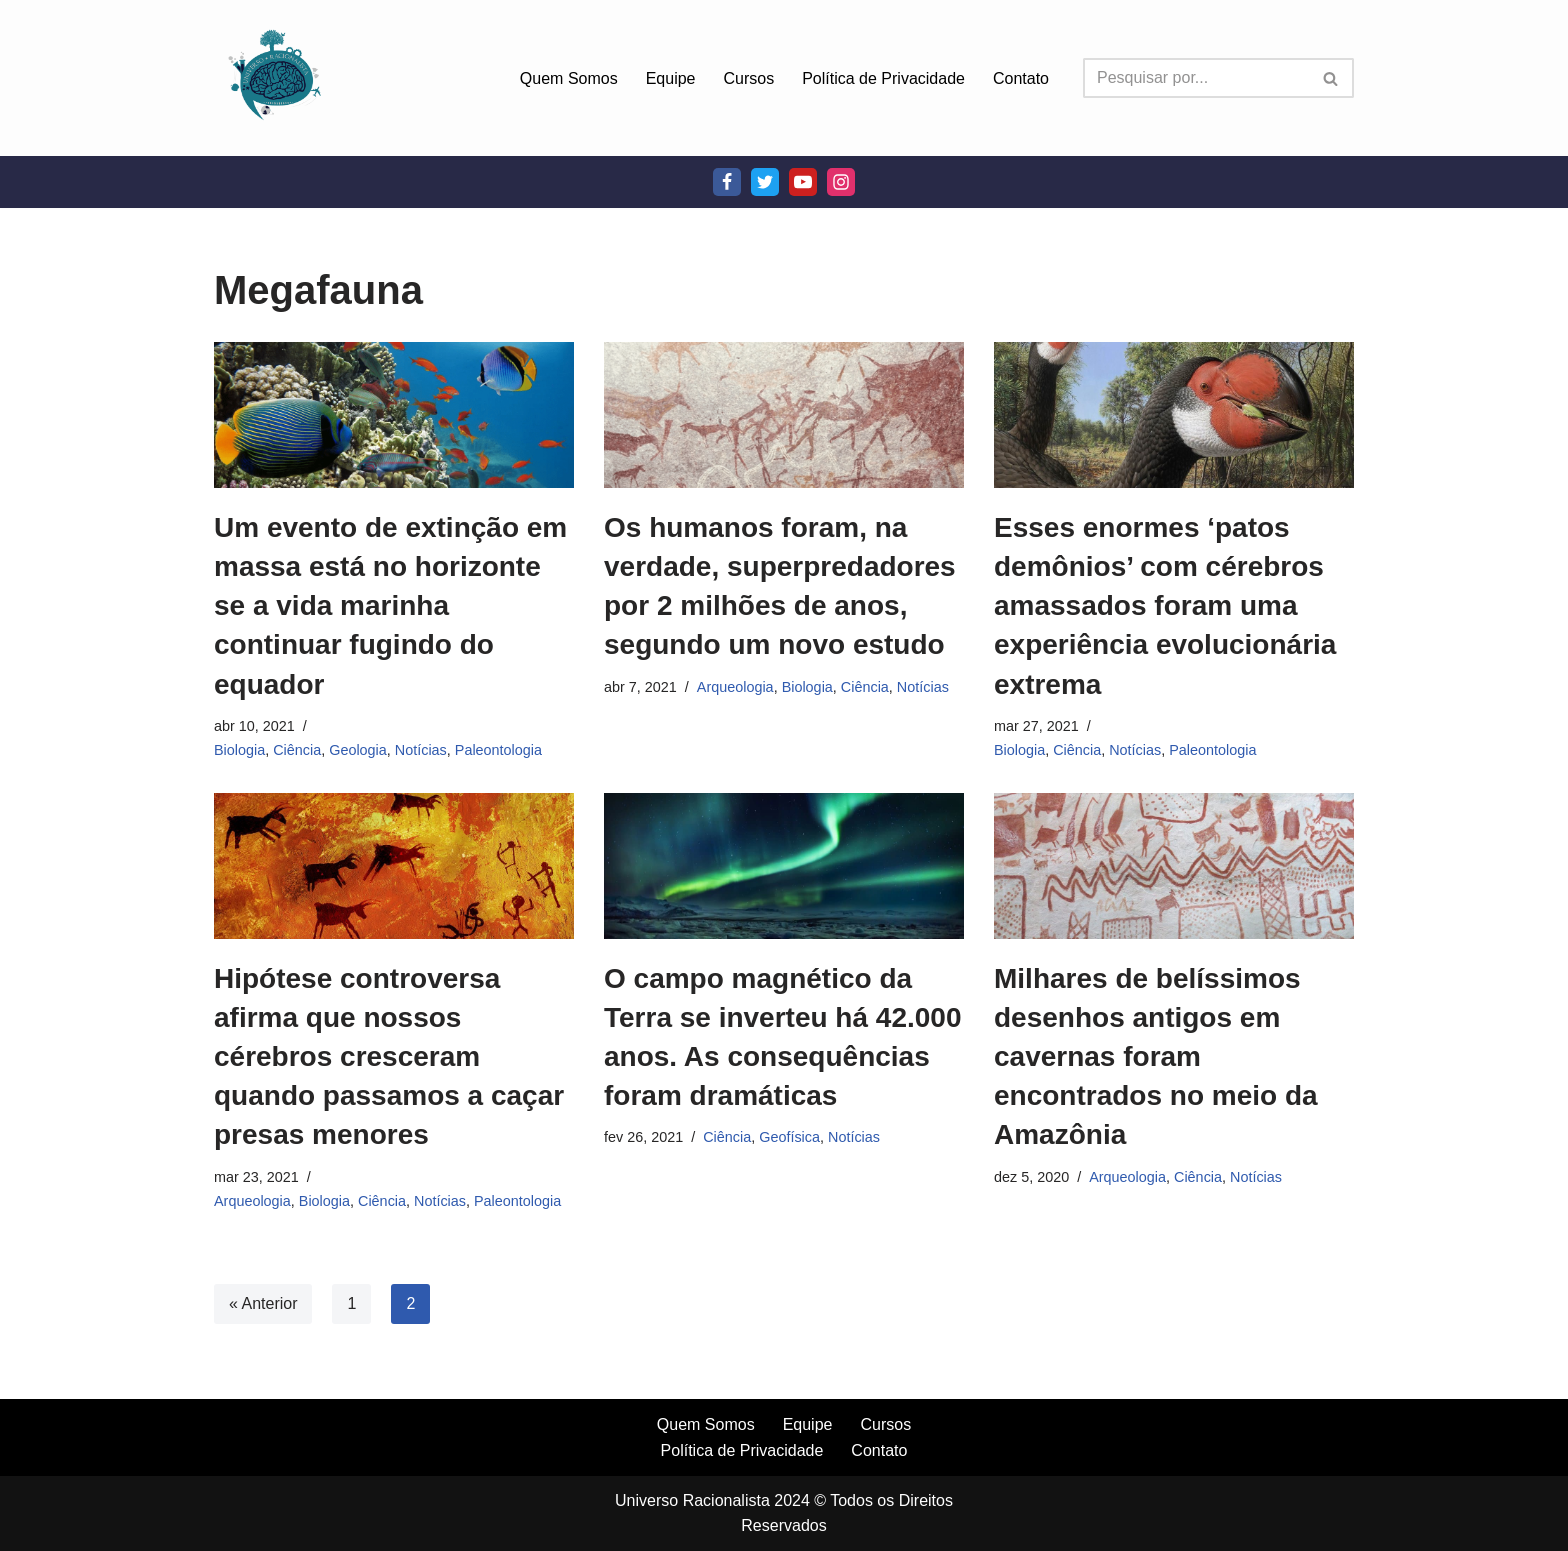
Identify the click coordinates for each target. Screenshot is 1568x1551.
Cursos (749, 78)
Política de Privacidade (883, 78)
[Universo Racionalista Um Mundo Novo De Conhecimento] (274, 78)
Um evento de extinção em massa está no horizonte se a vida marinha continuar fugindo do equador (390, 606)
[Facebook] (727, 182)
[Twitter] (765, 182)
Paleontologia (498, 750)
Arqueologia (735, 687)
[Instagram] (841, 182)
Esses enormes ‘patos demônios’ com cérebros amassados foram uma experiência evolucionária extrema (1165, 606)
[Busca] (1196, 78)
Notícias (421, 750)
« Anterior (263, 1303)
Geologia (358, 750)
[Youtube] (803, 182)
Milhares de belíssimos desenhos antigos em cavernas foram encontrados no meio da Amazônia (1156, 1057)
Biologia (239, 750)
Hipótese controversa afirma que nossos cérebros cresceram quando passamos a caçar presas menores (389, 1057)
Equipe (671, 78)
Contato (1021, 78)
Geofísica (789, 1137)
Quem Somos (569, 78)
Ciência (297, 750)
